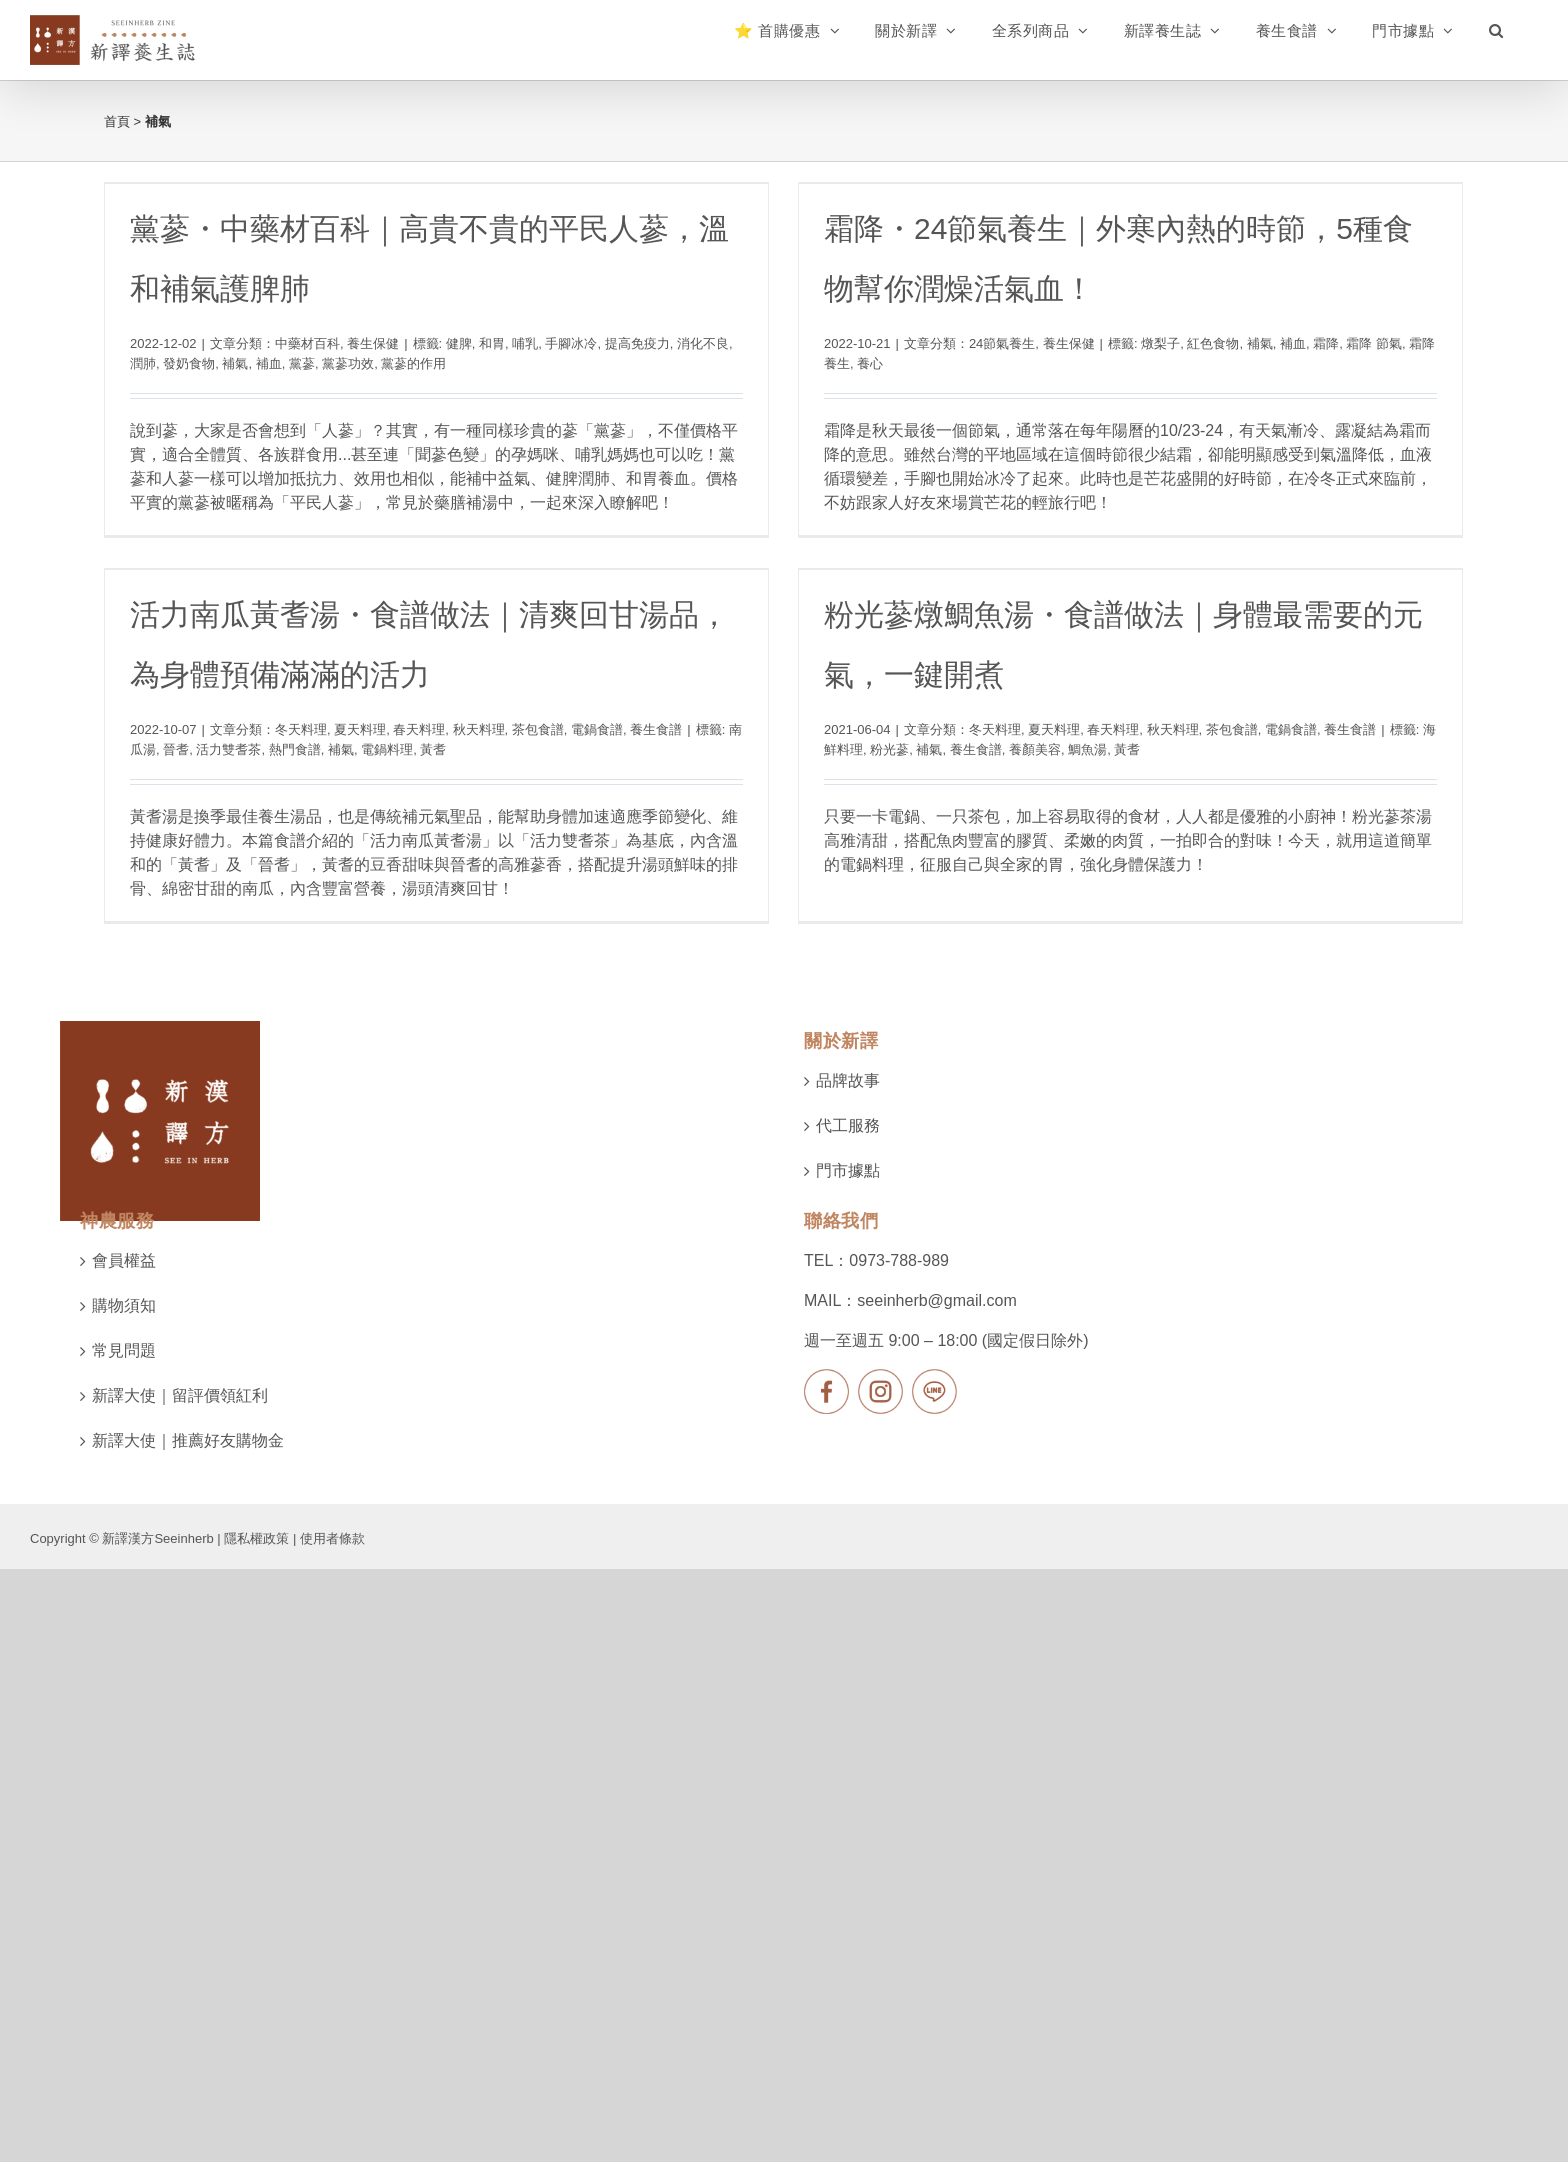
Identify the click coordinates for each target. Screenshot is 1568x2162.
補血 (269, 363)
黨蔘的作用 (413, 363)
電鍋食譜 (667, 700)
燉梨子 (1144, 343)
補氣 (235, 363)
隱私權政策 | (262, 1614)
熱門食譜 (364, 719)
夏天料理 (430, 700)
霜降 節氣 (1358, 343)
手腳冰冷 (571, 343)
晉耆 (246, 719)
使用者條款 (332, 1614)
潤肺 (143, 363)
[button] (1496, 30)
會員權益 (124, 1336)
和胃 (492, 343)
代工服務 (848, 1201)
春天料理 (489, 700)
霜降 (1310, 343)
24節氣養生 (985, 343)
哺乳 (525, 343)
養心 (854, 363)
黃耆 (503, 719)
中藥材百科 (307, 343)
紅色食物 (1197, 343)
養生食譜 (726, 700)
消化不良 (703, 343)
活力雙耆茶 (298, 719)
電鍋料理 (457, 719)
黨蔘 (302, 363)
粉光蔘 (838, 760)
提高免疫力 (637, 343)
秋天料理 (548, 700)
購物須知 (124, 1381)
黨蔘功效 (348, 363)
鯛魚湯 (1036, 760)
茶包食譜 (607, 700)
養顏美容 (984, 760)
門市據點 (848, 1246)
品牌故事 (848, 1156)
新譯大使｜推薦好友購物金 (188, 1516)
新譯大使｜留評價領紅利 (180, 1471)
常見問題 (124, 1426)
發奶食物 (189, 363)
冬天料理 (371, 700)
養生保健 (373, 343)
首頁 (117, 121)
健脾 (459, 343)
